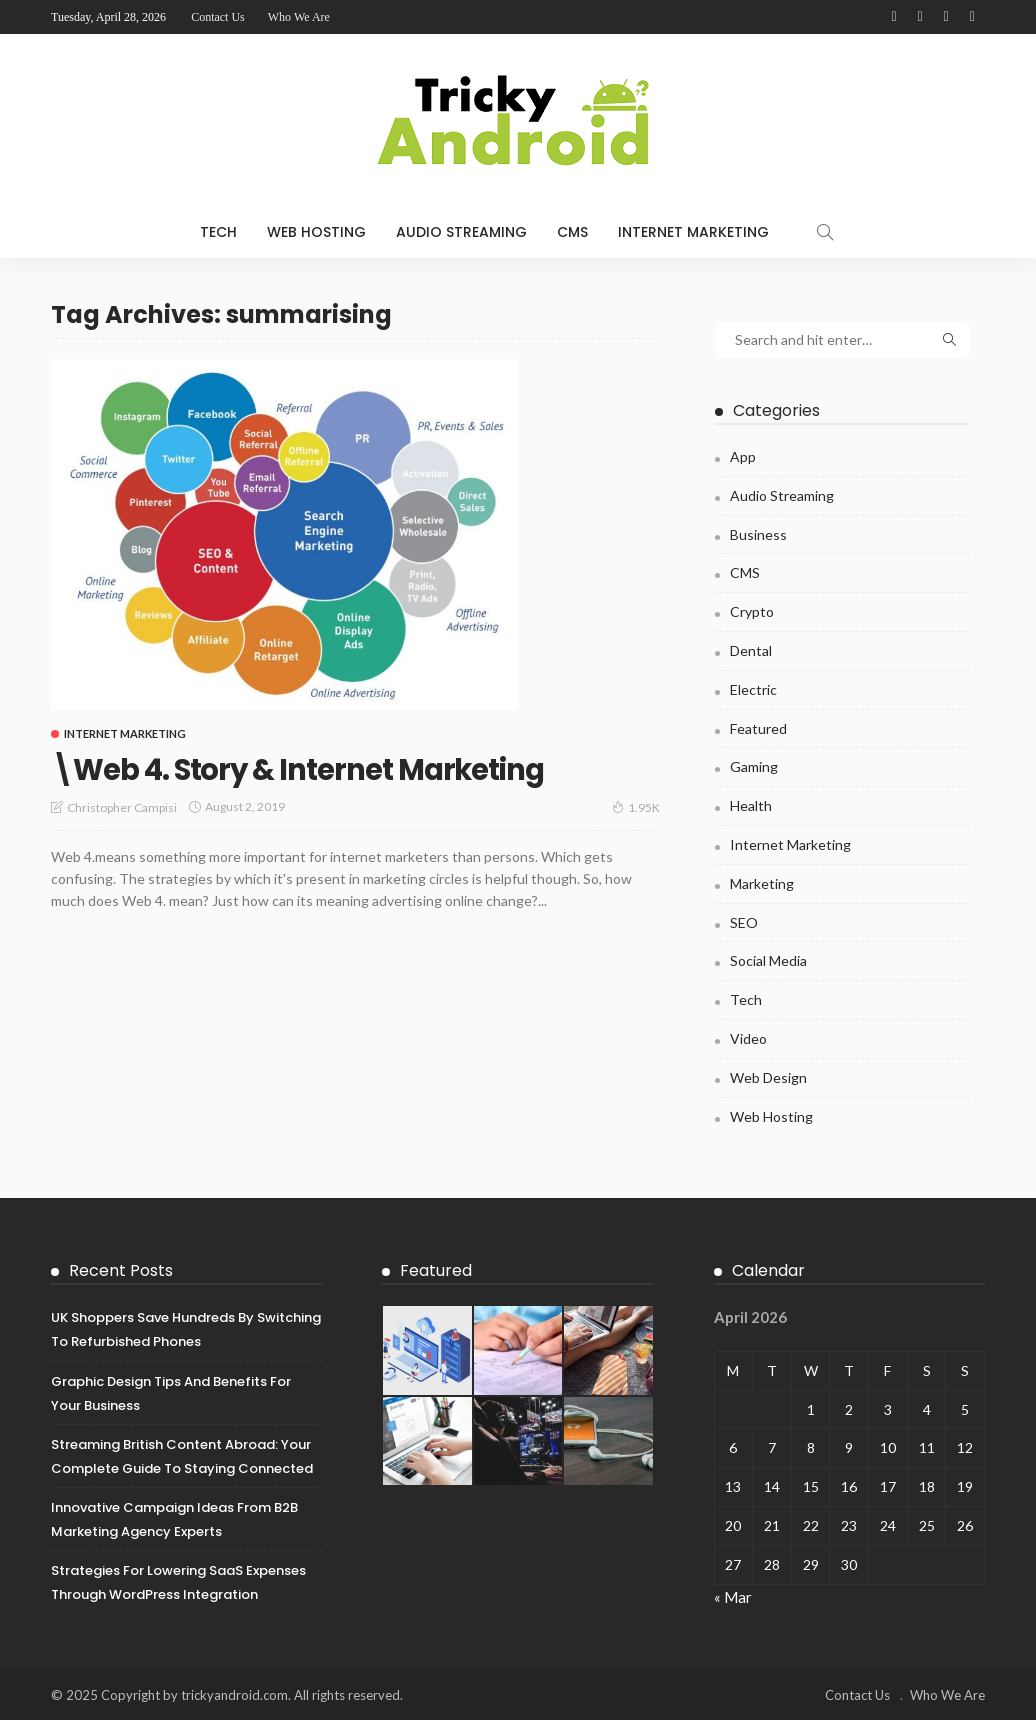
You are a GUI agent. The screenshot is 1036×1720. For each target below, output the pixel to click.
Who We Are (299, 17)
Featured (758, 728)
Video (748, 1038)
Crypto (752, 611)
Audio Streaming (461, 232)
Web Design (768, 1077)
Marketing (762, 883)
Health (751, 805)
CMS (572, 232)
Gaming (754, 766)
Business (758, 534)
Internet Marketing (693, 232)
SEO (744, 922)
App (743, 456)
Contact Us (218, 17)
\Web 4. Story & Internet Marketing (320, 768)
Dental (751, 650)
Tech (218, 232)
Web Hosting (316, 232)
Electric (753, 689)
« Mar (733, 1597)
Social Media (768, 960)
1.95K (636, 806)
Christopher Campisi (122, 806)
